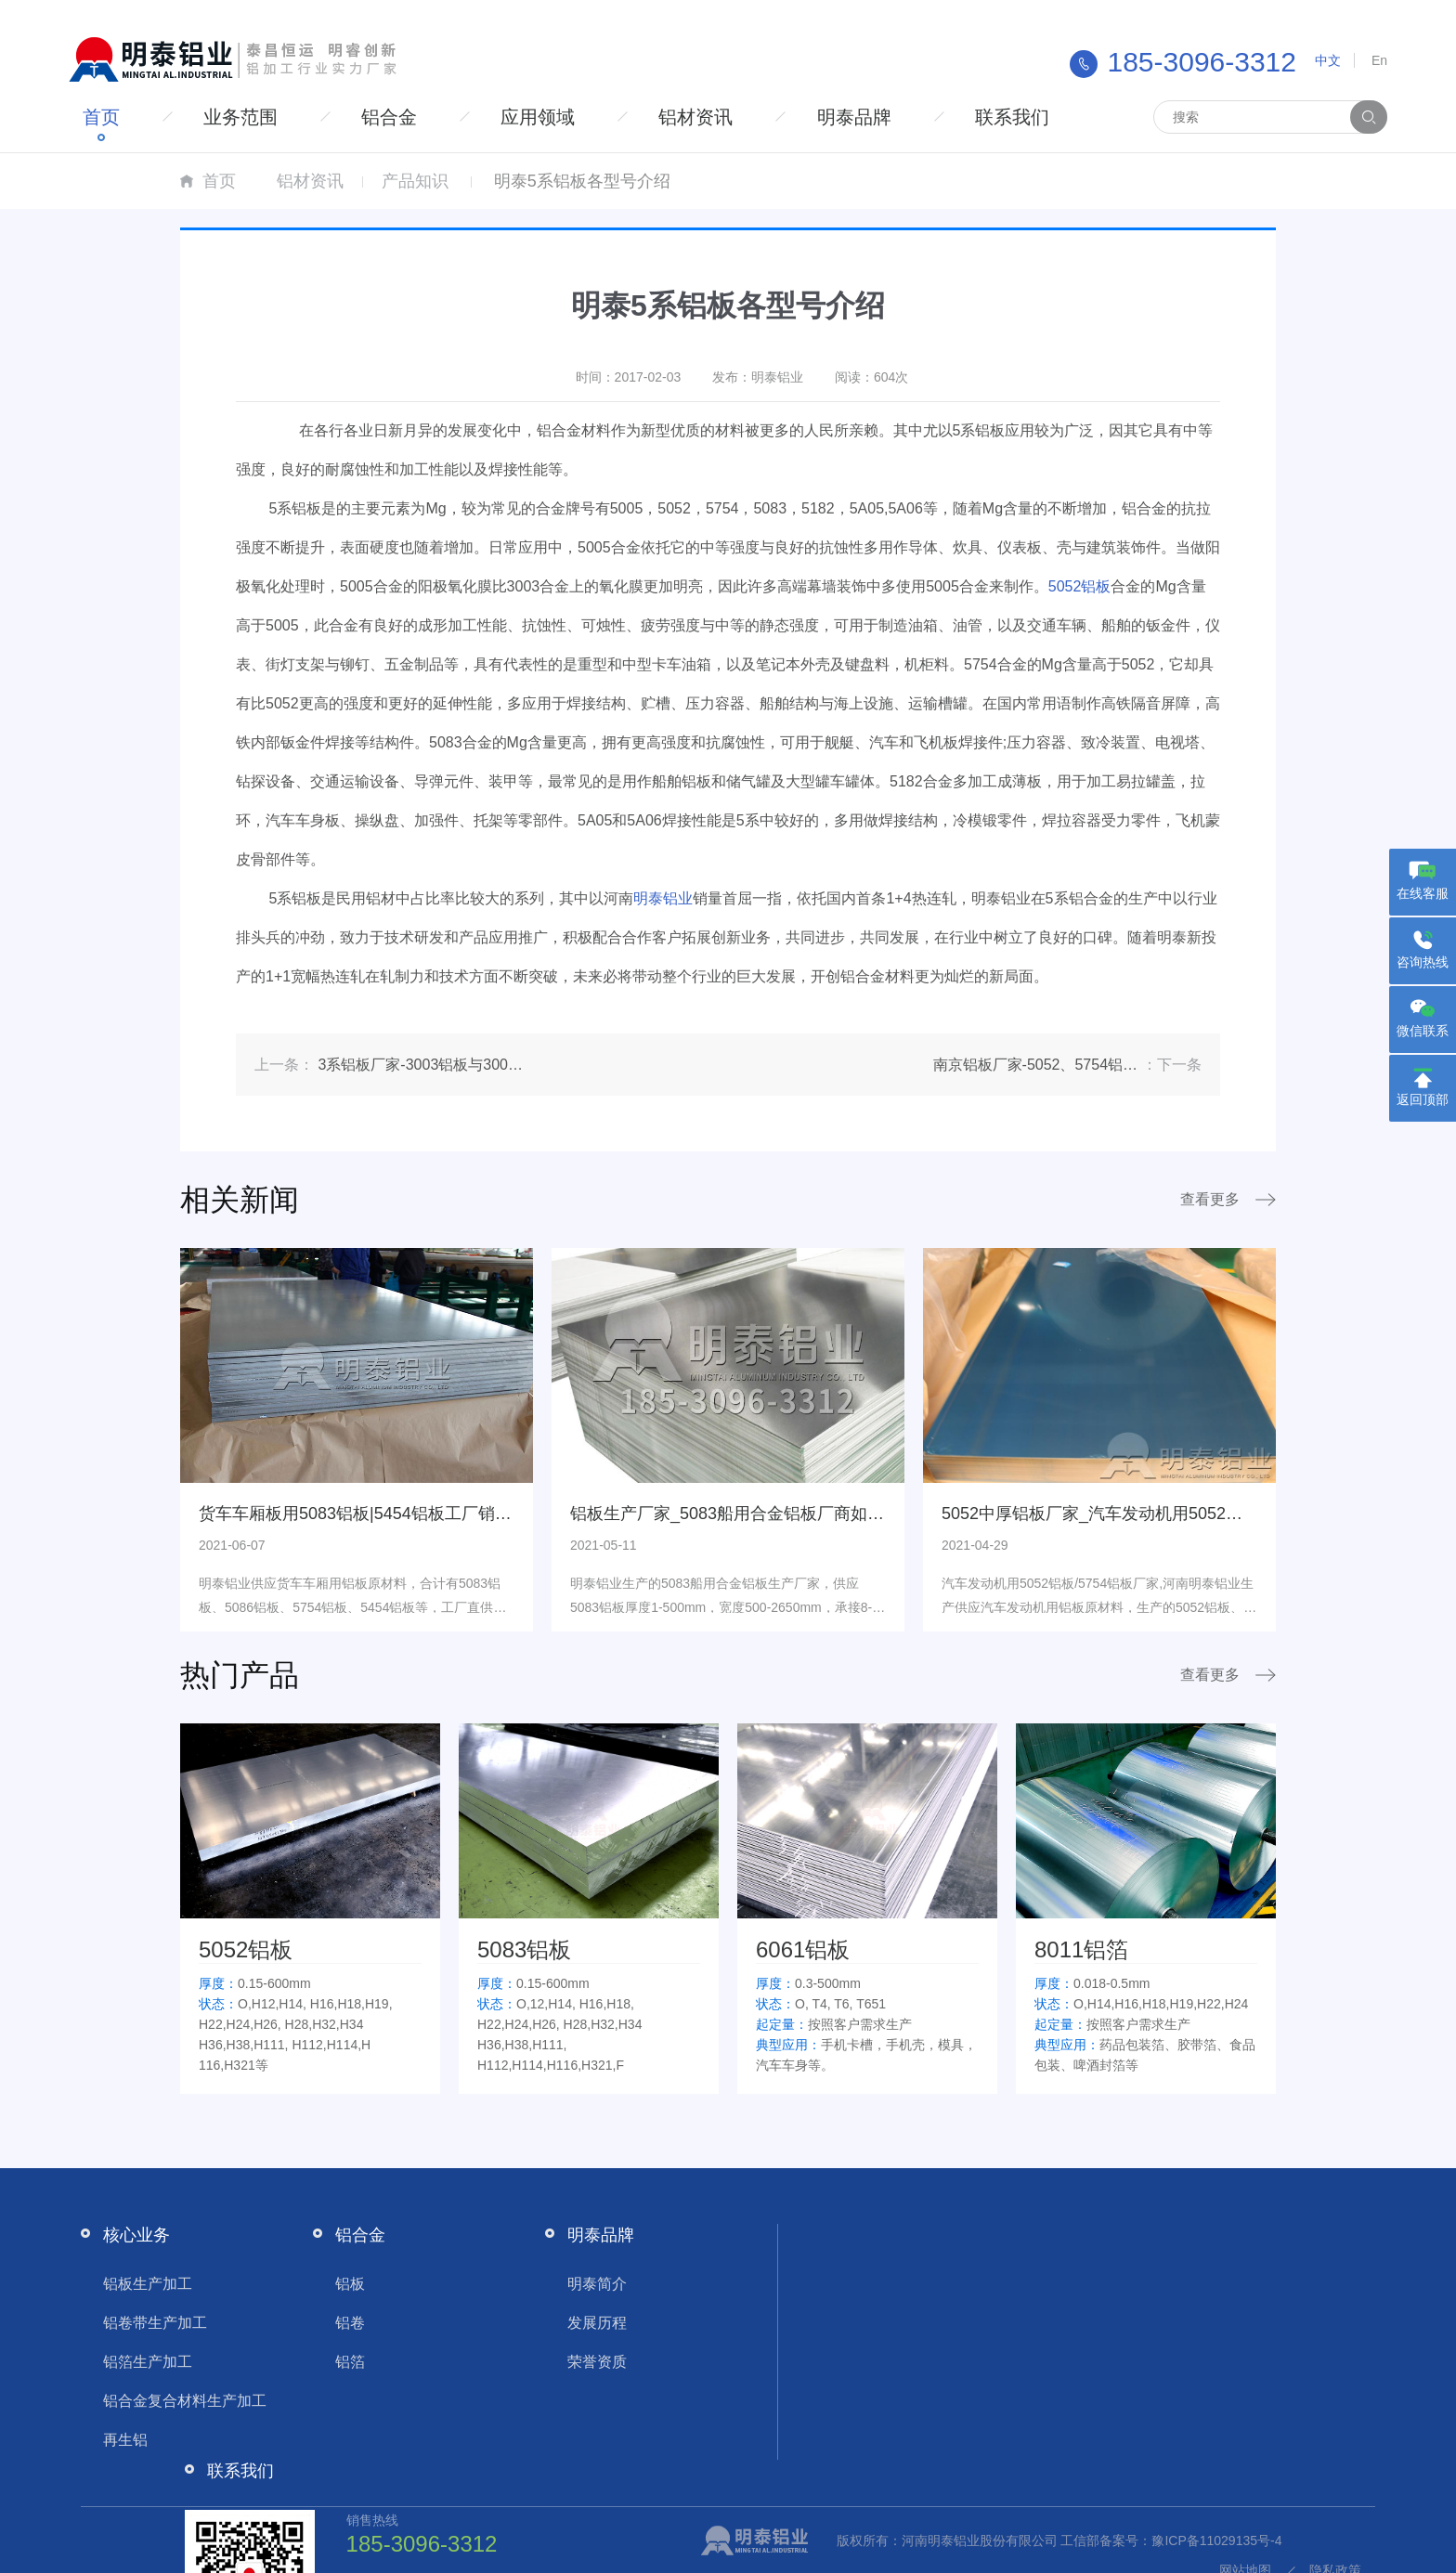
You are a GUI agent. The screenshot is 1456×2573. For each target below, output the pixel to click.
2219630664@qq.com (1164, 2355)
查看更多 (1210, 1199)
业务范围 (249, 117)
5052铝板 (1080, 586)
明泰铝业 (663, 898)
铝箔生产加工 (135, 2362)
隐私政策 (1347, 2540)
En (1379, 60)
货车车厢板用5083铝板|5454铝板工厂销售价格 (372, 1513)
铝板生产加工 (135, 2284)
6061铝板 (803, 1949)
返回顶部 (1423, 1099)
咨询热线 (1423, 962)
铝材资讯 (720, 117)
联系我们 (1047, 117)
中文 (1328, 60)
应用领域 (557, 117)
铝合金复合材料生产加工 (172, 2401)
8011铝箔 (1081, 1949)
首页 (104, 117)
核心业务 (124, 2235)
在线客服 (1423, 893)
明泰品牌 (884, 117)
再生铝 (113, 2440)
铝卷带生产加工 (143, 2323)
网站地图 (1256, 2540)
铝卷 (338, 2323)
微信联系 (1423, 1030)
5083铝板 (524, 1949)
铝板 (338, 2284)
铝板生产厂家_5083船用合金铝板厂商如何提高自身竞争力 (785, 1513)
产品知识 (415, 181)
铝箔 (338, 2362)
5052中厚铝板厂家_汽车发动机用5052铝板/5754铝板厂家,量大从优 (1190, 1513)
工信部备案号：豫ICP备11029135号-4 (539, 2540)
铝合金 (403, 117)
